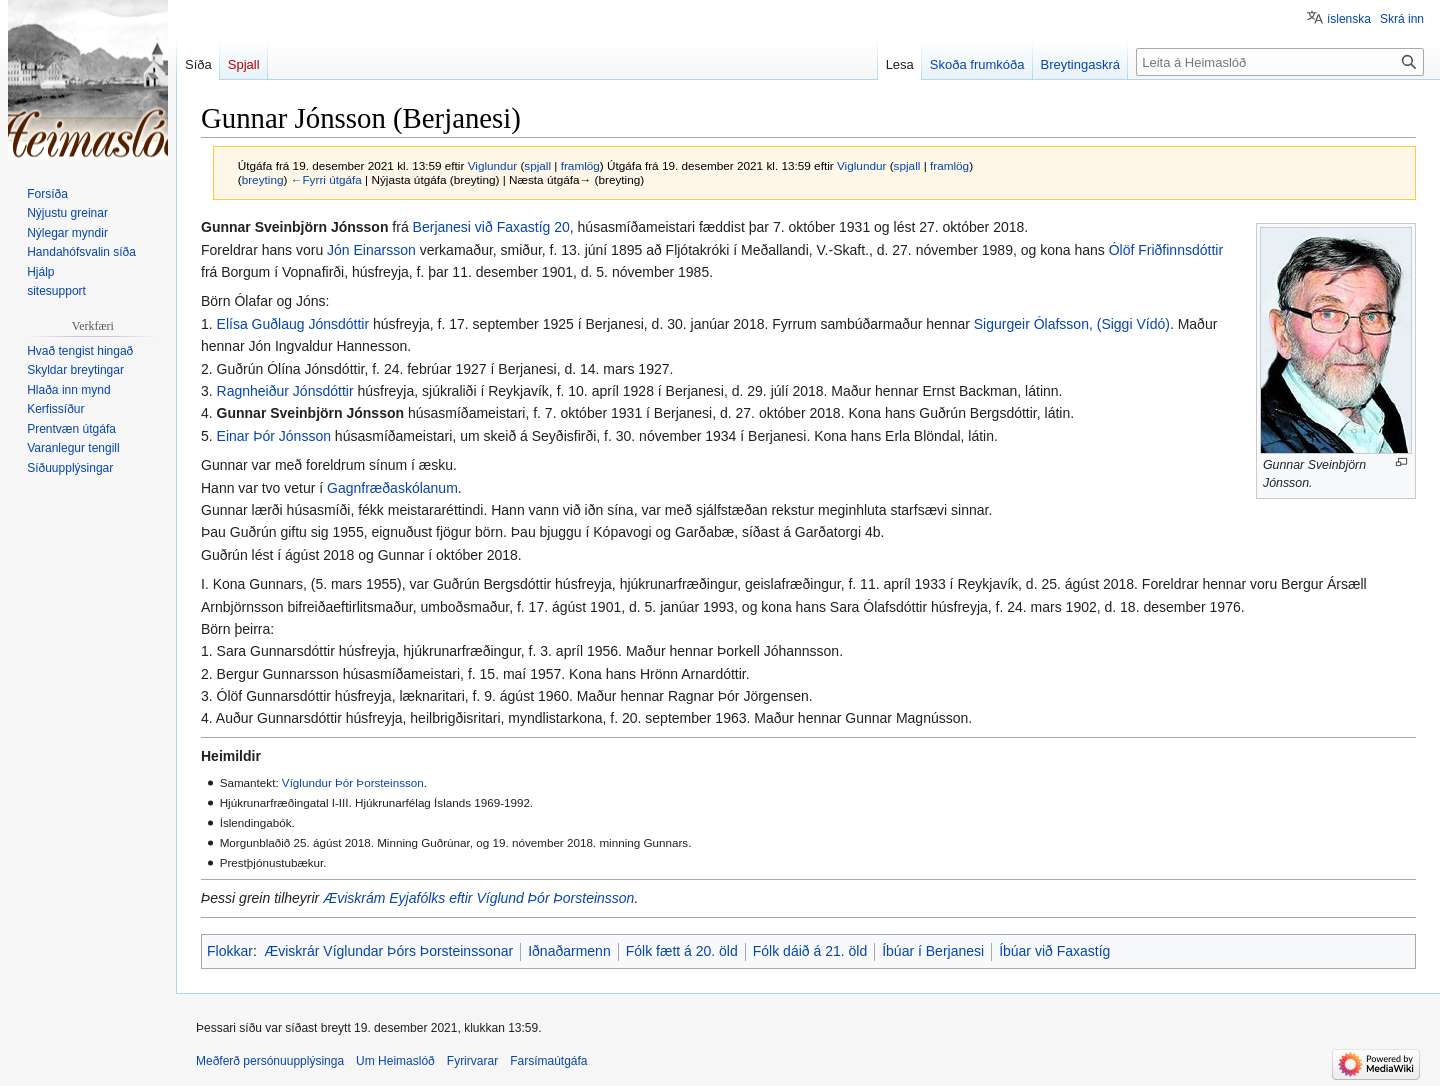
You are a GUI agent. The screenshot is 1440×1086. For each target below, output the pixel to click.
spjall (537, 165)
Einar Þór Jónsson (274, 436)
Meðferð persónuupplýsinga (270, 1061)
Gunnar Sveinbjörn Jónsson (310, 413)
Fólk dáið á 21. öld (810, 951)
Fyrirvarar (472, 1061)
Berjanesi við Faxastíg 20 (491, 227)
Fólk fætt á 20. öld (682, 951)
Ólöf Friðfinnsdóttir (1166, 250)
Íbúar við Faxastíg (1054, 951)
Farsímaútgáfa (548, 1061)
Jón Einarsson (371, 250)
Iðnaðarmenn (569, 951)
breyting (263, 179)
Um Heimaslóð (395, 1061)
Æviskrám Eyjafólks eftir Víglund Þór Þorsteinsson (478, 898)
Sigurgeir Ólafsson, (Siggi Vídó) (1072, 324)
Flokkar (230, 951)
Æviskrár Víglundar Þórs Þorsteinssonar (388, 951)
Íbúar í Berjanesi (933, 951)
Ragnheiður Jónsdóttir (285, 391)
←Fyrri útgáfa (326, 179)
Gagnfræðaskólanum (392, 488)
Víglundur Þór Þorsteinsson (353, 782)
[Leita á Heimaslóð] (1280, 62)
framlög (580, 165)
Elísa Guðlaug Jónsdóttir (293, 324)
